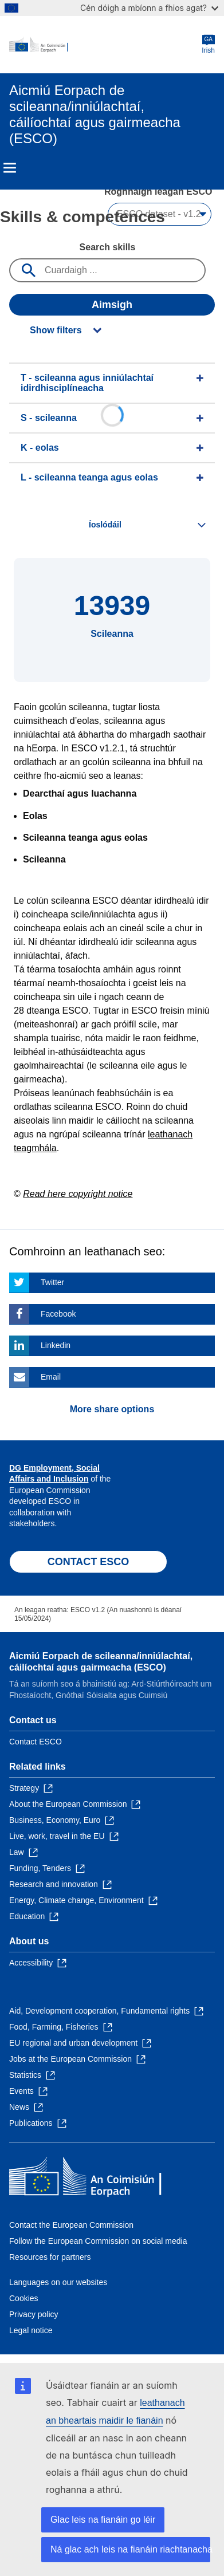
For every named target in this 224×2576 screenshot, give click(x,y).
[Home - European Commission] (105, 45)
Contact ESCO (35, 1741)
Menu (9, 167)
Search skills (108, 247)
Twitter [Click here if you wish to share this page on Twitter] (52, 1282)
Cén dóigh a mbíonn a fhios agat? (149, 8)
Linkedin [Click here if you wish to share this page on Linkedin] (55, 1345)
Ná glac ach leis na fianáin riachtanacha (130, 2549)
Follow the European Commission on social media (98, 2241)
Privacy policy (33, 2314)
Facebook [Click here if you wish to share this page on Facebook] (58, 1313)
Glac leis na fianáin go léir (102, 2519)
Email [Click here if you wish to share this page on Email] (51, 1376)
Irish (208, 44)
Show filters (56, 330)
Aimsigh (112, 304)
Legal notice (31, 2330)
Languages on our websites (58, 2282)
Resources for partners (50, 2257)
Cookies (23, 2298)
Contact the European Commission (71, 2225)
